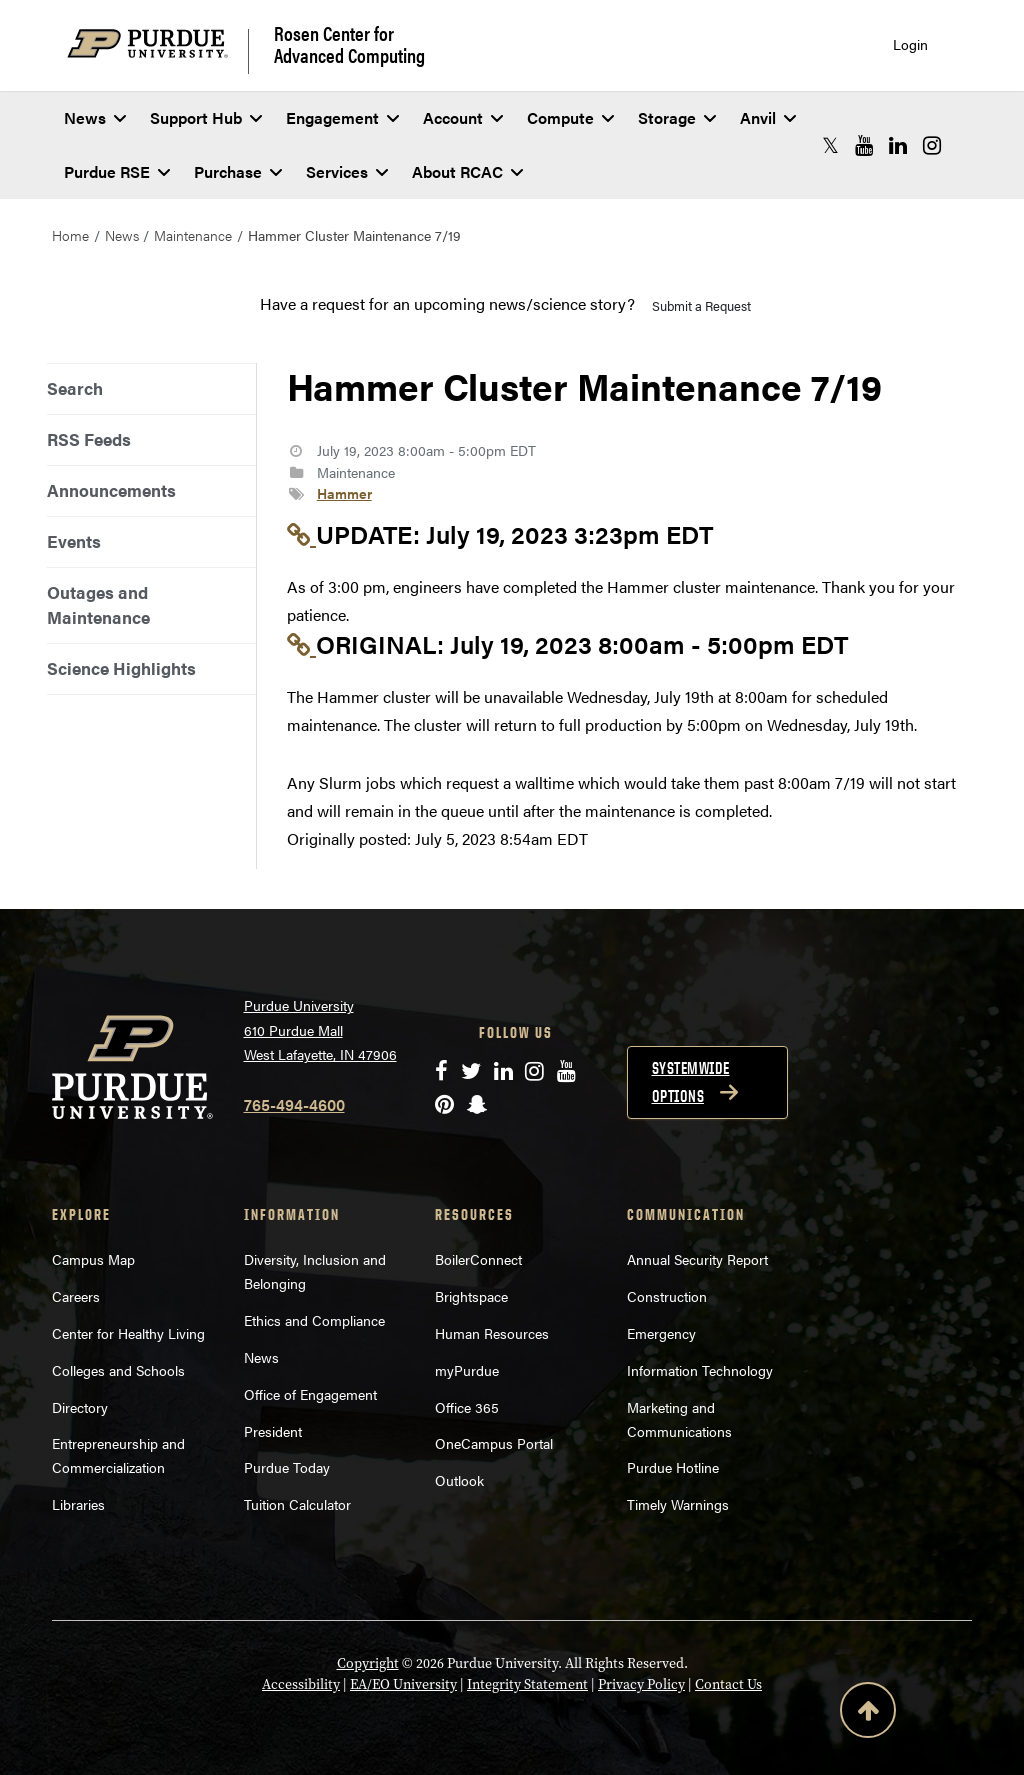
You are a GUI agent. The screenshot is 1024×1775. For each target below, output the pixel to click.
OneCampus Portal (494, 1443)
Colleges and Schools (118, 1370)
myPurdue (467, 1370)
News (95, 117)
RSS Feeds (89, 439)
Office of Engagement (310, 1394)
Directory (80, 1407)
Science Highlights (121, 668)
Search (75, 388)
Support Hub (206, 117)
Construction (667, 1296)
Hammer (344, 493)
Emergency (661, 1333)
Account (463, 117)
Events (74, 541)
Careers (76, 1296)
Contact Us (728, 1684)
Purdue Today (287, 1467)
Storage (677, 117)
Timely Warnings (678, 1504)
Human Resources (492, 1333)
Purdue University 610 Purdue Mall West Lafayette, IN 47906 (320, 1029)
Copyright (368, 1663)
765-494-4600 (294, 1104)
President (273, 1431)
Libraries (78, 1504)
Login (910, 44)
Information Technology (700, 1370)
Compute (570, 117)
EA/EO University (403, 1684)
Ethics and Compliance (314, 1320)
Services (347, 171)
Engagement (342, 117)
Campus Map (93, 1259)
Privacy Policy (641, 1684)
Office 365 (467, 1407)
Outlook (459, 1480)
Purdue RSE (117, 171)
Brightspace (471, 1296)
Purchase (238, 171)
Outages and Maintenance (98, 604)
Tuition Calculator (297, 1504)
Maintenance (193, 235)
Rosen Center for (349, 44)
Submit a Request (701, 305)
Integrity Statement (527, 1684)
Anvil (768, 117)
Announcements (111, 490)
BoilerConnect (478, 1259)
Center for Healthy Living (128, 1333)
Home (70, 235)
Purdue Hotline (673, 1467)
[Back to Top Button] (868, 1714)
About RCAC (467, 171)
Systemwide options (691, 1082)
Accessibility (301, 1684)
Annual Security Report (697, 1259)
